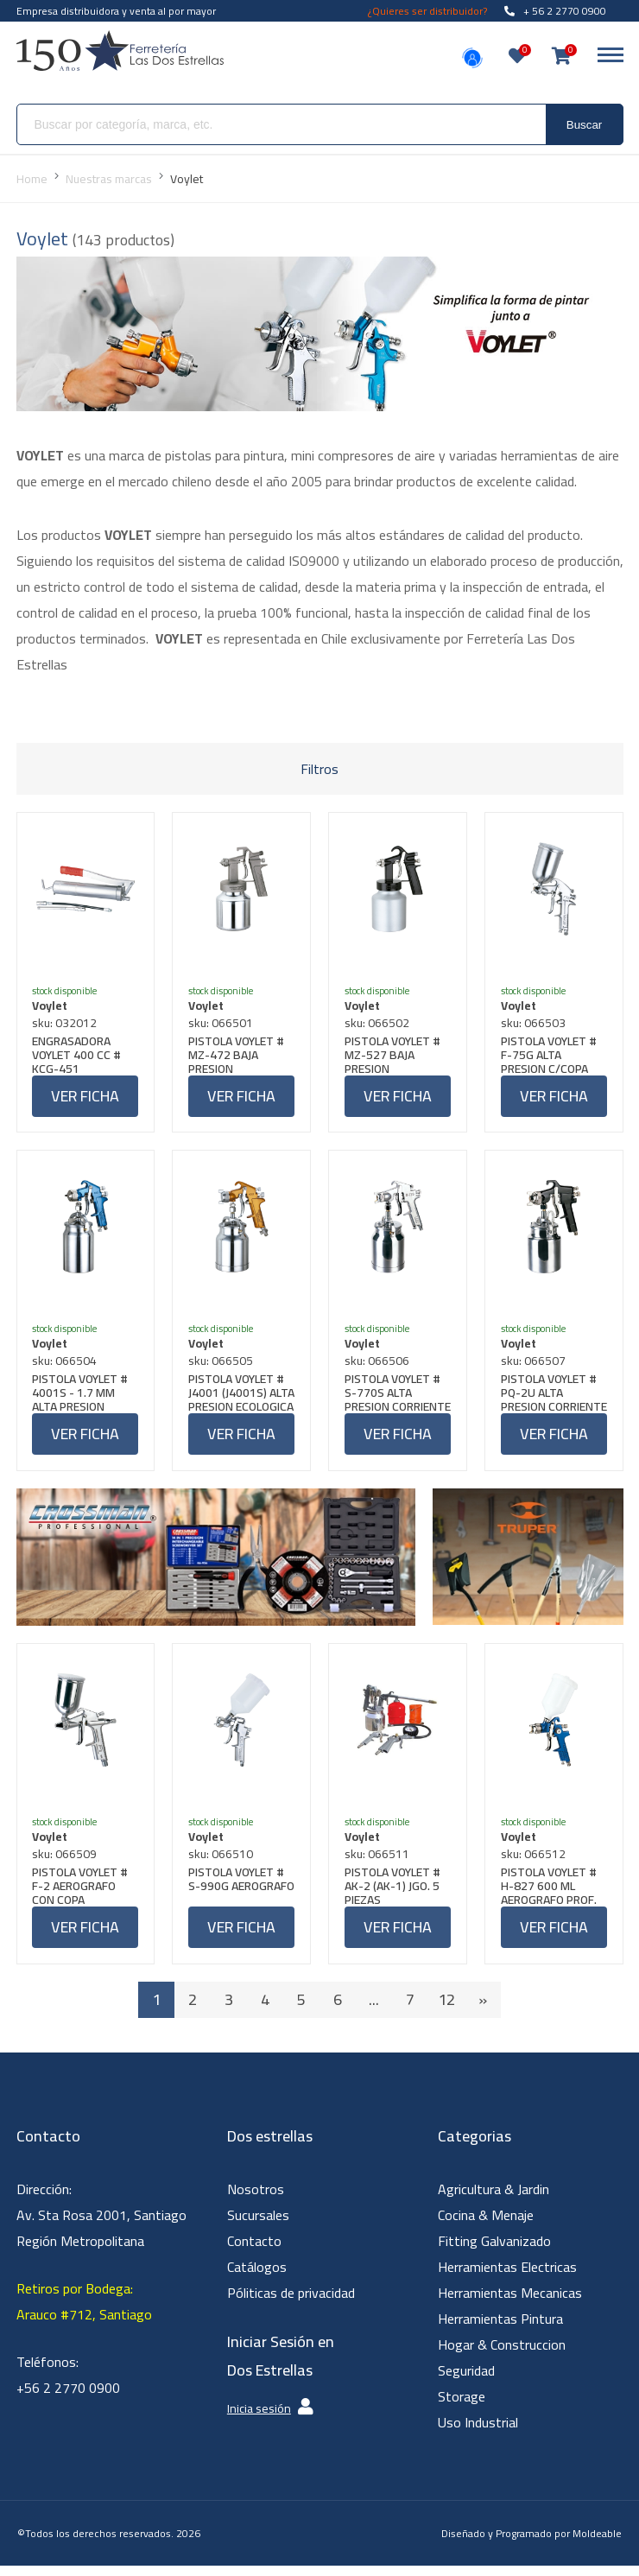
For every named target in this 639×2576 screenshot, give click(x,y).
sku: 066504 (67, 1366)
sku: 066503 (535, 1024)
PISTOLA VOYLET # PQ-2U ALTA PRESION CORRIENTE (550, 1398)
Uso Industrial (478, 2433)
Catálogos (257, 2278)
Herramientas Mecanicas (510, 2304)
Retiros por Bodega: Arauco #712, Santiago (84, 2312)
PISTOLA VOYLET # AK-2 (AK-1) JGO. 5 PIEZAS (394, 1895)
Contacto (254, 2252)
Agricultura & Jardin (493, 2200)
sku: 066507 (535, 1366)
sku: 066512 (535, 1863)
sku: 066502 (378, 1024)
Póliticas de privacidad (291, 2304)
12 (446, 2010)
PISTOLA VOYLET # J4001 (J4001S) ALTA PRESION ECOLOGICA (238, 1398)
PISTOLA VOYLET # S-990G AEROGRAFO (238, 1895)
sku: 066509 (67, 1863)
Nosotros (255, 2200)
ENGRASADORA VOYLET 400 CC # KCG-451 (79, 1056)
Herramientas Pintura (500, 2330)
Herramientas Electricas (507, 2278)
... (374, 2010)
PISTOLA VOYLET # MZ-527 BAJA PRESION (394, 1056)
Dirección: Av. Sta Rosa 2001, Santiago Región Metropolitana (101, 2226)
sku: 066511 (378, 1863)
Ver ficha (85, 1097)
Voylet (52, 1007)
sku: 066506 (378, 1366)
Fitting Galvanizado (494, 2252)
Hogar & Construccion (502, 2356)
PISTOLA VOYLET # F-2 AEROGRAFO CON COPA (82, 1895)
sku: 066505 (222, 1366)
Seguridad (466, 2382)
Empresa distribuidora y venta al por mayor (116, 11)
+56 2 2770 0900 (68, 2399)
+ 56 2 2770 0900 (555, 11)
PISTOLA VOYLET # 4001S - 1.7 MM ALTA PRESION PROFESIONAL (82, 1398)
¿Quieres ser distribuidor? (427, 11)
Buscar (584, 124)
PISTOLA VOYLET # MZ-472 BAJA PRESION (238, 1056)
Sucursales (258, 2226)
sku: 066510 (222, 1863)
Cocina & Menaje (486, 2226)
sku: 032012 (67, 1024)
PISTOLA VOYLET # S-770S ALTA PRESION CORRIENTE (394, 1398)
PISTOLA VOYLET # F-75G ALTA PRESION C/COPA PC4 (550, 1056)
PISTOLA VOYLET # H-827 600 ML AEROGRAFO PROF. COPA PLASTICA (550, 1895)
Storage (461, 2408)
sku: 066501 (222, 1024)
